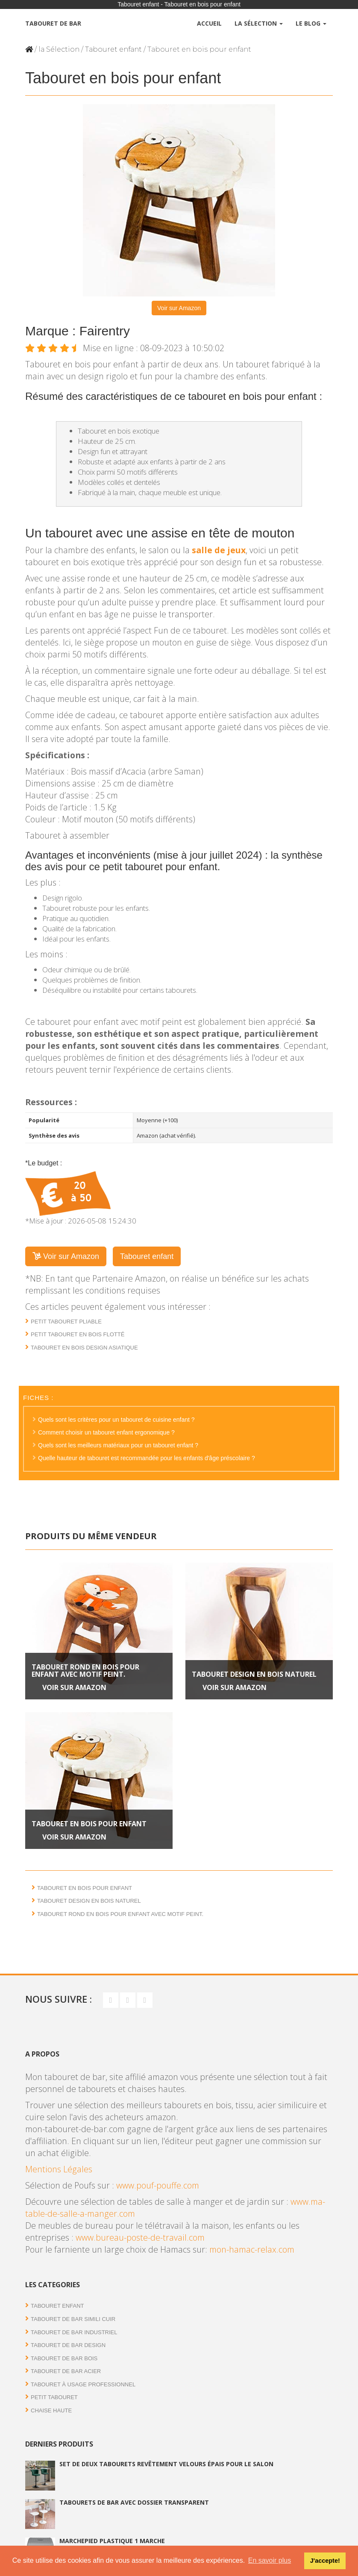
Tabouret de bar (53, 23)
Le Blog (311, 23)
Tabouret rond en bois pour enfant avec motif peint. (85, 1670)
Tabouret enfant (113, 49)
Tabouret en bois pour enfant (89, 1823)
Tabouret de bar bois (64, 2358)
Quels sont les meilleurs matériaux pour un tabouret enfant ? (118, 1445)
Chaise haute (51, 2410)
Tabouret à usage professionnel (83, 2384)
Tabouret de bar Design (68, 2345)
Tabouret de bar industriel (74, 2332)
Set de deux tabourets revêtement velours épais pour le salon (166, 2464)
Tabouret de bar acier (66, 2371)
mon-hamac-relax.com (251, 2249)
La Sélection (259, 23)
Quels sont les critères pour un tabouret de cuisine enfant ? (116, 1419)
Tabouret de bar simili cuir (73, 2319)
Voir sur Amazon (179, 308)
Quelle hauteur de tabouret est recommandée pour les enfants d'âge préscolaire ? (146, 1458)
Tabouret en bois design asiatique (84, 1347)
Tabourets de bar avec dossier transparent (134, 2502)
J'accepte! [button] (325, 2560)
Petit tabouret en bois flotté (77, 1334)
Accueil (209, 23)
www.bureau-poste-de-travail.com (140, 2237)
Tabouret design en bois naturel (254, 1674)
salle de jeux (219, 550)
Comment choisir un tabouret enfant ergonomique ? (106, 1432)
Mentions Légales (58, 2169)
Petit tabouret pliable (66, 1321)
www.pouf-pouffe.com (157, 2185)
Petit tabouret (54, 2397)
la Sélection (58, 49)
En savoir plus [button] (269, 2560)
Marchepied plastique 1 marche (112, 2541)
